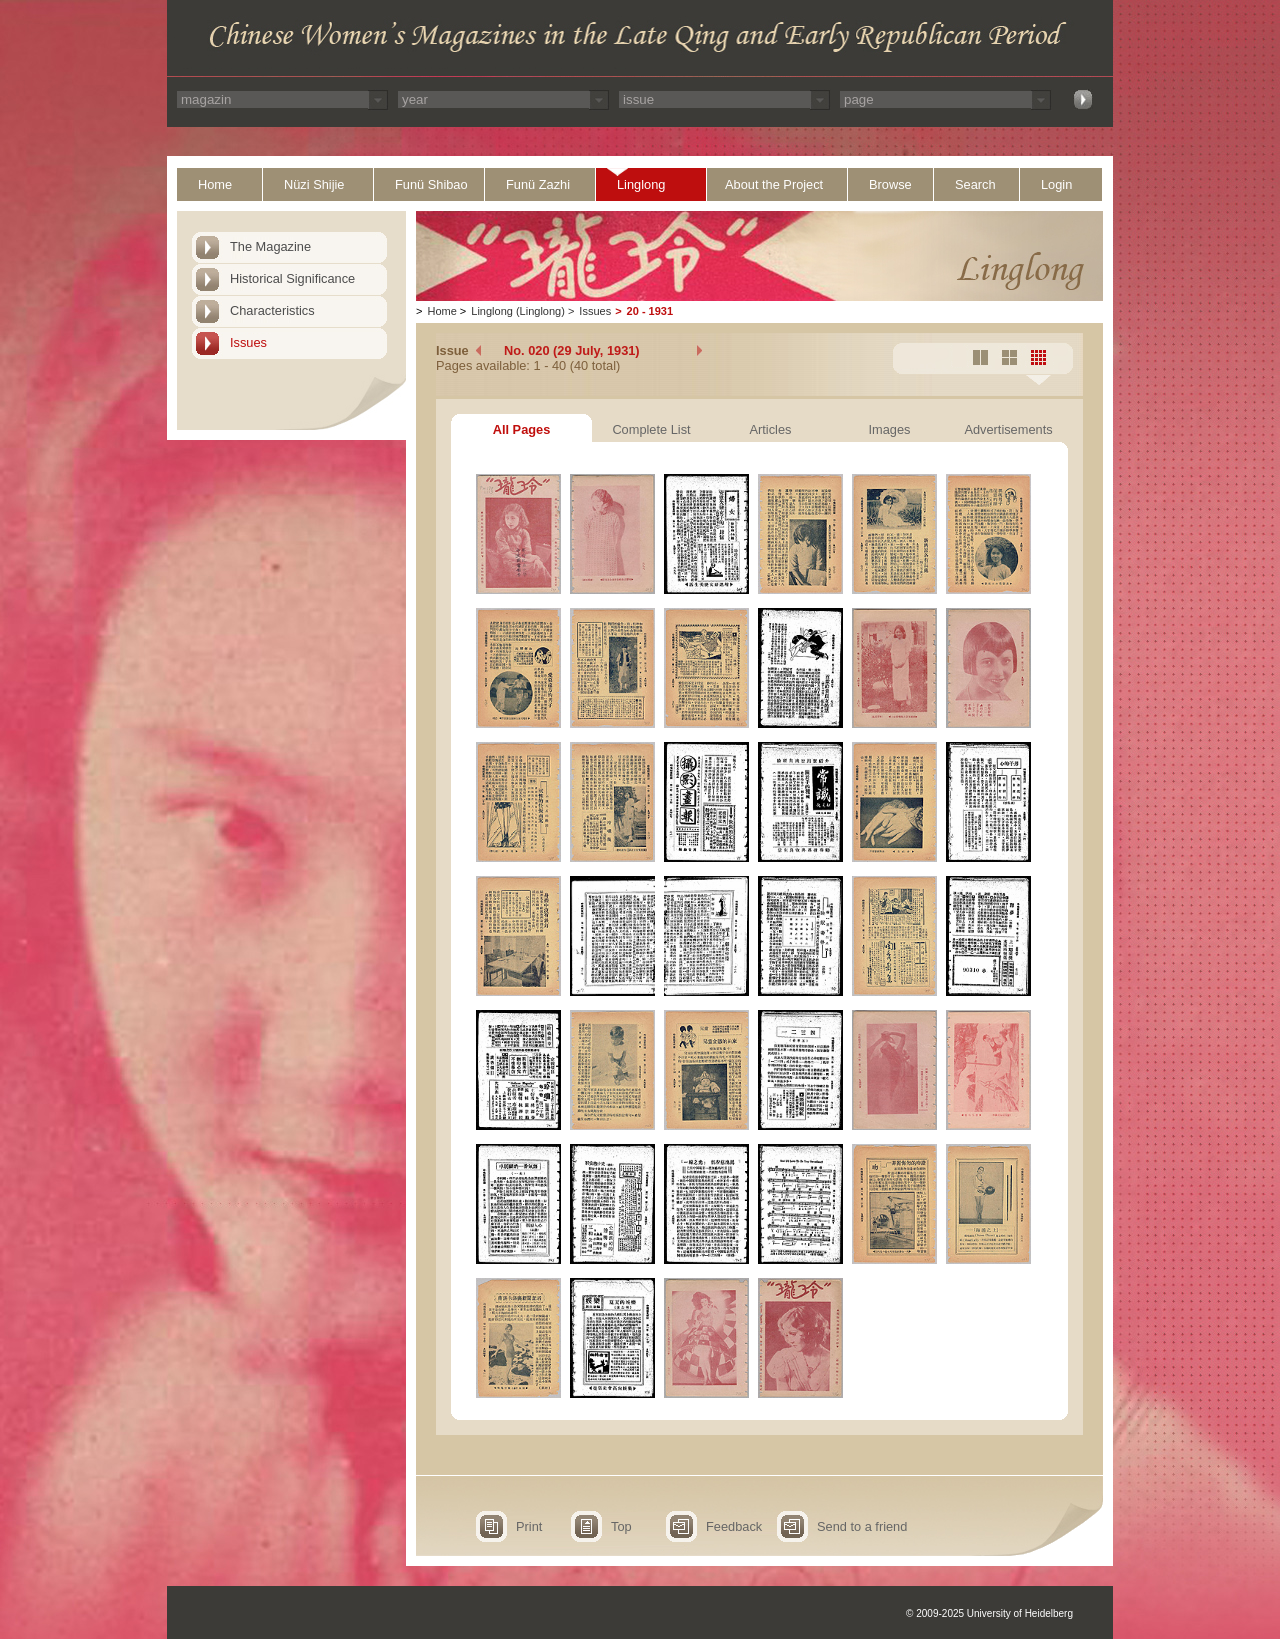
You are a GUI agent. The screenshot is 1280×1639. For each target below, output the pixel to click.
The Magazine (270, 246)
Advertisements (1008, 429)
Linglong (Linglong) (518, 311)
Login (1056, 184)
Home (215, 184)
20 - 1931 (650, 311)
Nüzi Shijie (314, 184)
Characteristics (272, 310)
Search (975, 184)
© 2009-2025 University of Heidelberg (989, 1613)
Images (890, 429)
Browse (890, 184)
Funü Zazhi (538, 184)
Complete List (651, 429)
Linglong (641, 184)
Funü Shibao (431, 184)
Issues (248, 342)
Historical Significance (292, 278)
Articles (771, 429)
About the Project (774, 184)
